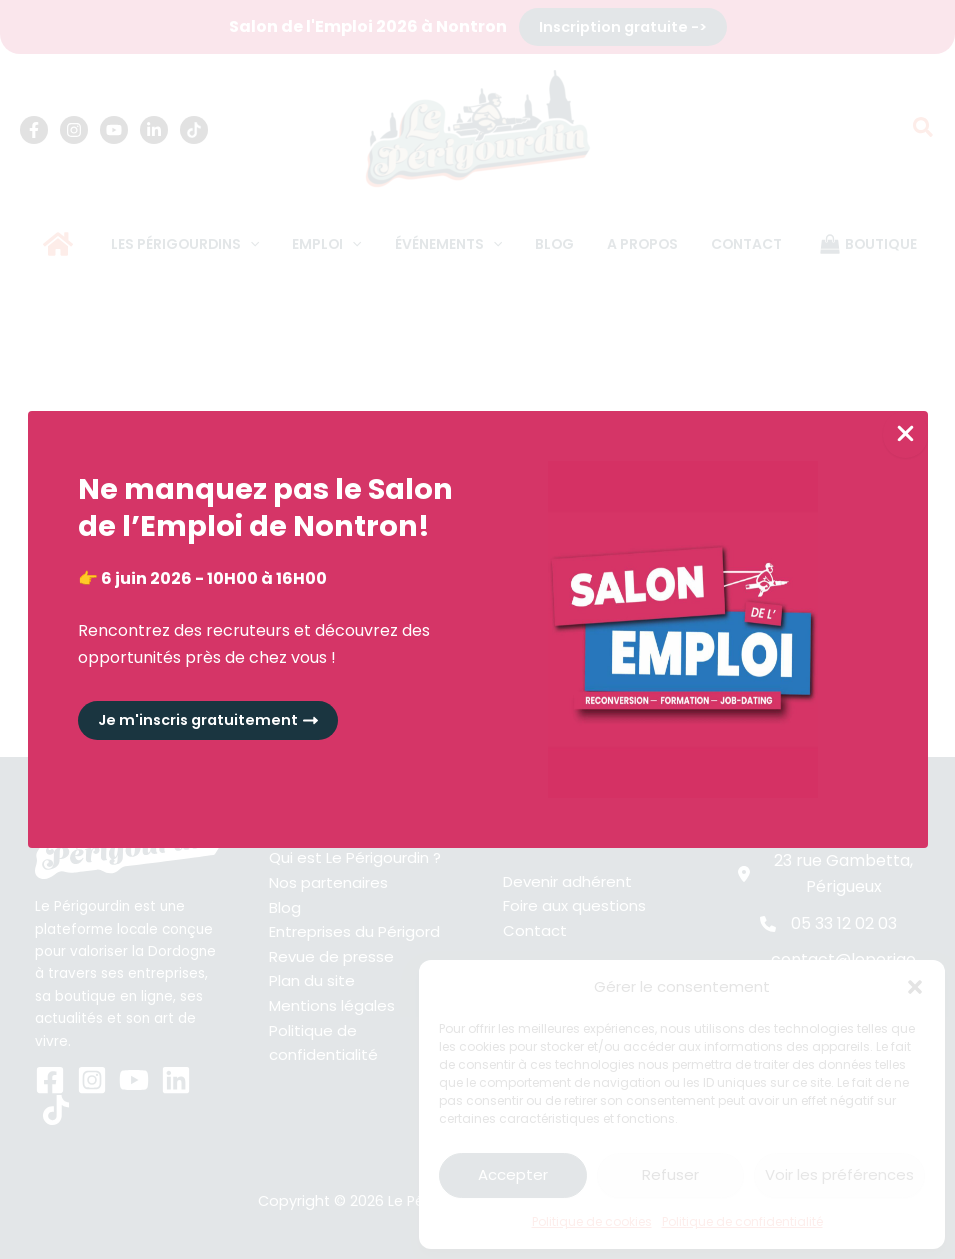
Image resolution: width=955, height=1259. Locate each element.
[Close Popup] (905, 434)
